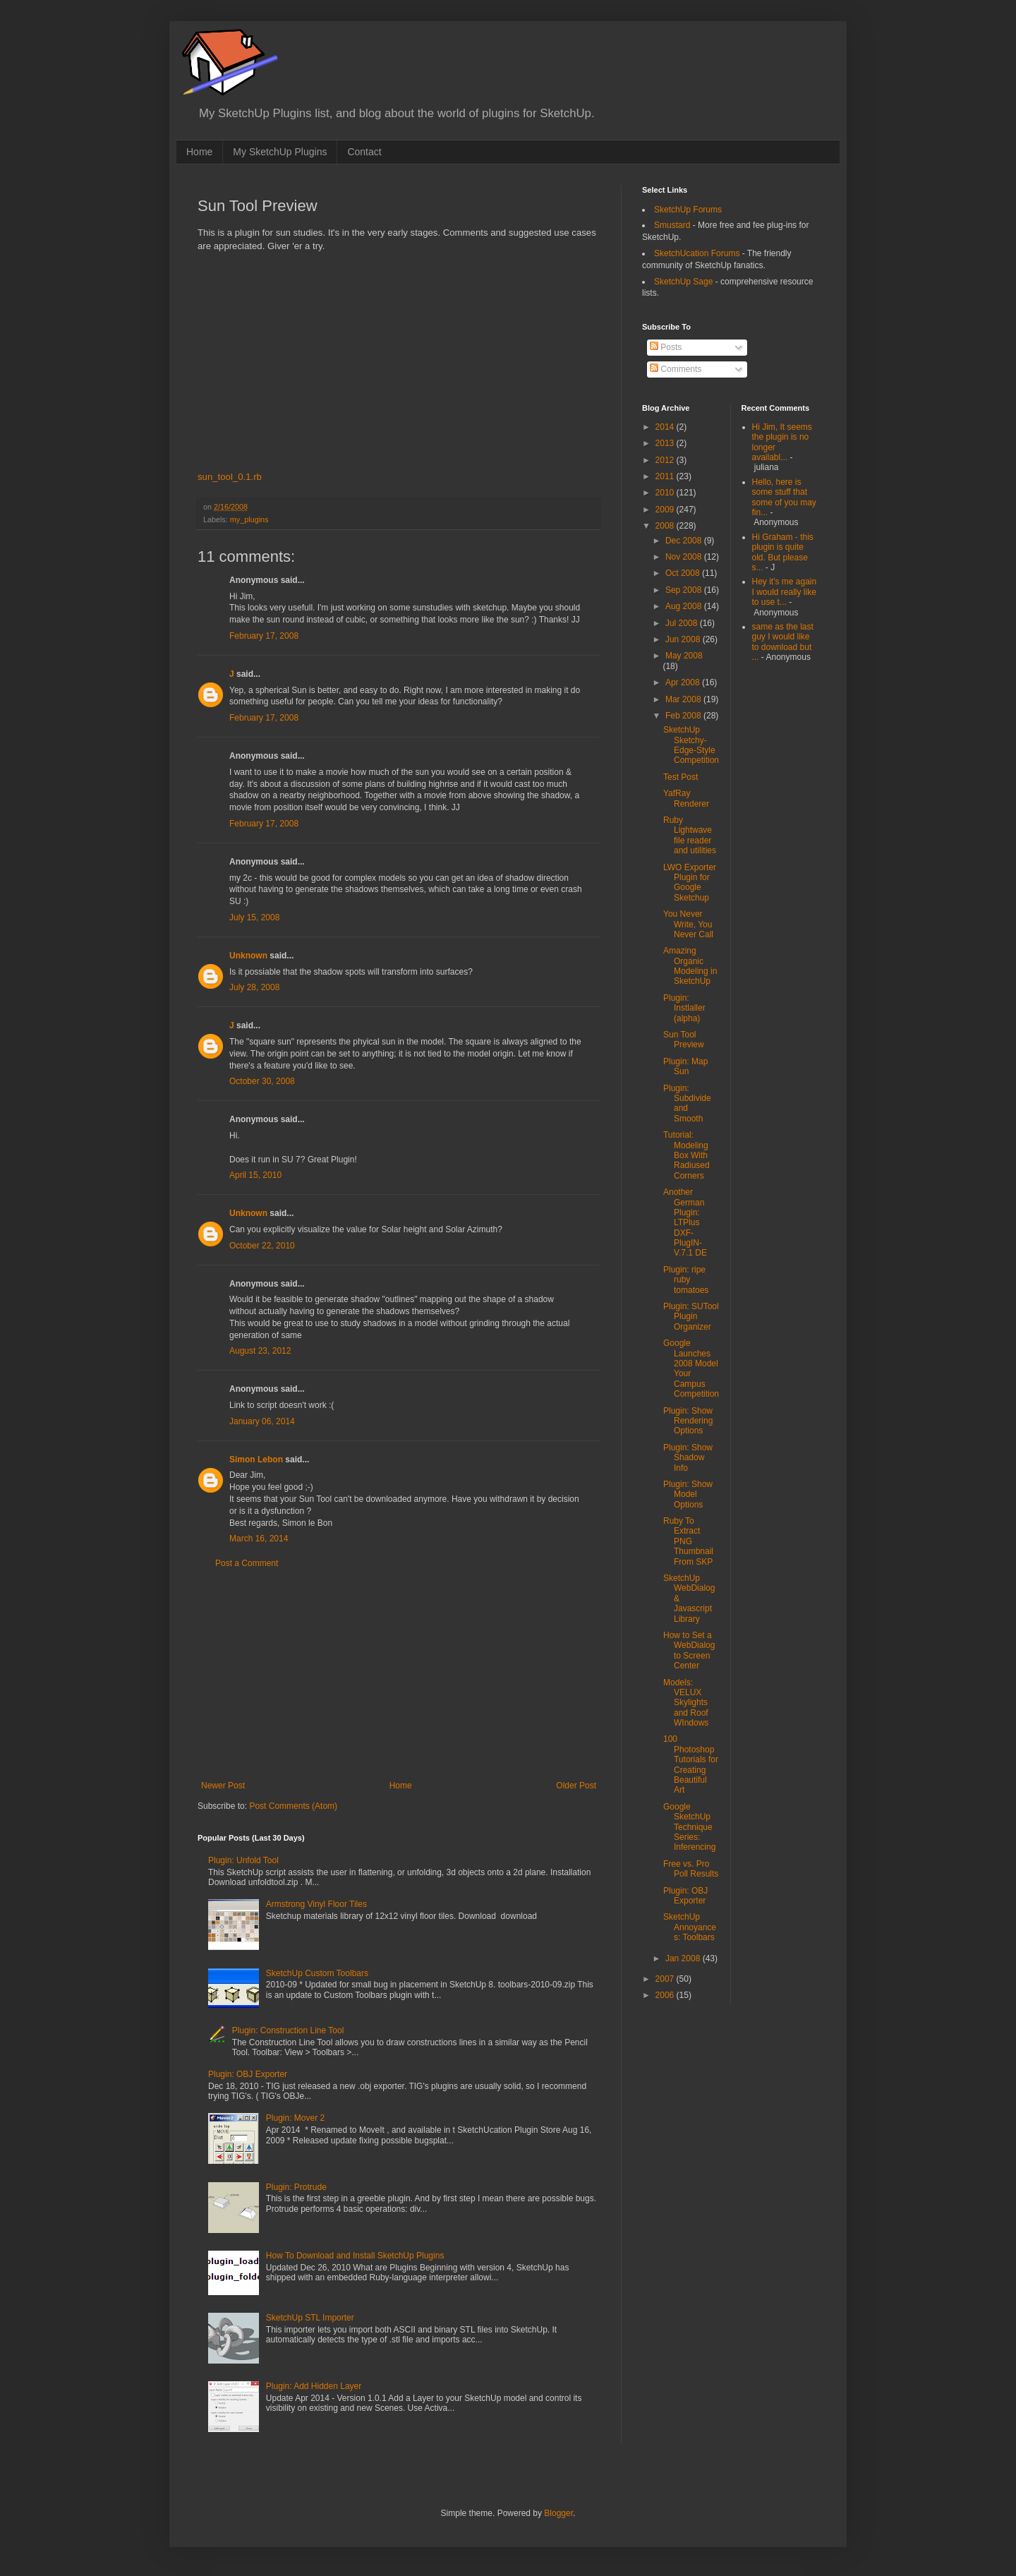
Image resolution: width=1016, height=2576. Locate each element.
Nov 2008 (684, 557)
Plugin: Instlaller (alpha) (684, 1008)
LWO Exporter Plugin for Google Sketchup (689, 882)
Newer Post (223, 1785)
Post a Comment (246, 1563)
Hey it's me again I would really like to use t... (784, 592)
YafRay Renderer (686, 798)
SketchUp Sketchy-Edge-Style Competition (691, 745)
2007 (666, 1979)
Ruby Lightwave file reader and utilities (689, 835)
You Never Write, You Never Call (688, 924)
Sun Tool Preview (683, 1039)
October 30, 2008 (262, 1081)
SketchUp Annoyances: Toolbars (689, 1927)
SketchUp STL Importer (310, 2318)
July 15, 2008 (254, 917)
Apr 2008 (683, 682)
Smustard (672, 225)
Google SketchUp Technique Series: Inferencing (689, 1827)
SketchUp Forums (688, 210)
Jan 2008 (684, 1958)
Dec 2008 (684, 541)
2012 (666, 460)
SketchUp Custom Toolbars (317, 1973)
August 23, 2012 (260, 1351)
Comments (675, 369)
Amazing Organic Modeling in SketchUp (690, 966)
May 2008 (684, 656)
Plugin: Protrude (296, 2187)
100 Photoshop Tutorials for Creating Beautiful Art (690, 1764)
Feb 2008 (684, 716)
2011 (666, 476)
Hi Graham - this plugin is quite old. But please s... (783, 552)
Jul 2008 (682, 623)
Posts (666, 347)
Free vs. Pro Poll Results (690, 1869)
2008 (666, 526)
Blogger (558, 2513)
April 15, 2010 (255, 1175)
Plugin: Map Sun (685, 1066)
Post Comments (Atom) (293, 1806)
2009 (666, 509)
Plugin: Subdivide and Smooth (687, 1103)
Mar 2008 (684, 699)
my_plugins (249, 519)
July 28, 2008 (254, 987)
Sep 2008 (684, 590)
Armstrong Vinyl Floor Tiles (316, 1904)
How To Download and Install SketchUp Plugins (355, 2256)
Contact (364, 151)
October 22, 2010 (262, 1246)
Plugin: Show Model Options (688, 1494)
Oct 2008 (683, 573)
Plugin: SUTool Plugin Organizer (691, 1316)
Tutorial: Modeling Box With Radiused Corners (686, 1155)
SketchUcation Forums (696, 253)
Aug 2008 (684, 606)
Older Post (576, 1785)
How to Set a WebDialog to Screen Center (689, 1650)
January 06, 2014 (262, 1421)
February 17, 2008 (263, 636)
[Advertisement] (398, 1675)
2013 (666, 443)
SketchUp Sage (683, 282)
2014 (666, 427)
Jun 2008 (684, 639)
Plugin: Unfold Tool (243, 1860)
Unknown (248, 956)
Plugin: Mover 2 (295, 2118)
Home (199, 151)
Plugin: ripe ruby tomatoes (685, 1280)
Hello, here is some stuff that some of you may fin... (784, 497)
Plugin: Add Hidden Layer (313, 2386)
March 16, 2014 (258, 1538)
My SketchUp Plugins (280, 151)
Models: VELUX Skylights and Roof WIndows (685, 1703)
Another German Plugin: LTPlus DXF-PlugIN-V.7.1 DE (685, 1222)
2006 (666, 1995)
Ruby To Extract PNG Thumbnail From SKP (688, 1541)
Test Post (680, 777)
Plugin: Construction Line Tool (288, 2030)
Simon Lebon (256, 1459)
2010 (666, 493)
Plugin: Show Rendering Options (688, 1421)
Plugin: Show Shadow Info (688, 1458)
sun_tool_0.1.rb (230, 476)
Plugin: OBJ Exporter (247, 2074)
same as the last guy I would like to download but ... (783, 642)
